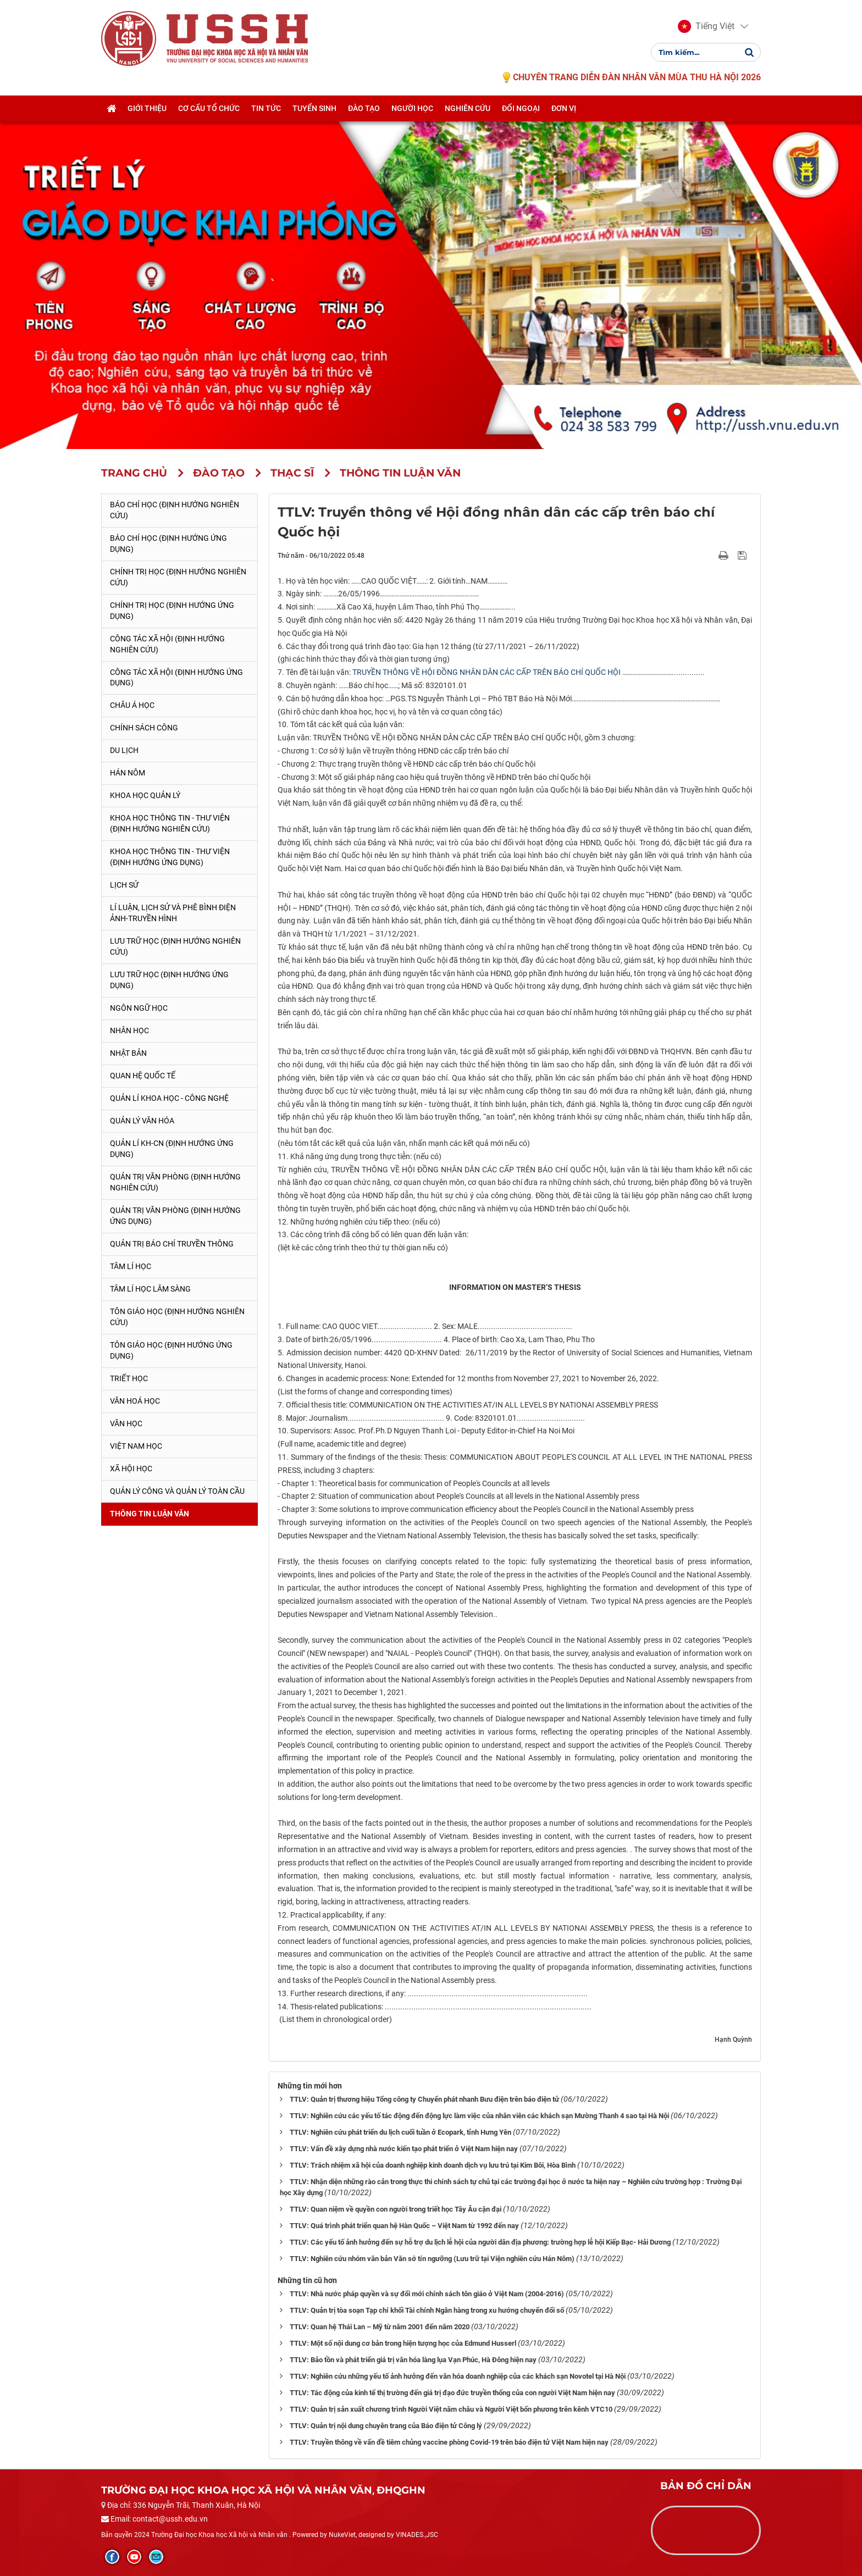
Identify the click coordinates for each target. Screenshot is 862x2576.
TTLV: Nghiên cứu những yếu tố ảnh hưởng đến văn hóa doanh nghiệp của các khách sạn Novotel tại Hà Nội (458, 2376)
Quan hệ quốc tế (142, 1075)
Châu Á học (132, 705)
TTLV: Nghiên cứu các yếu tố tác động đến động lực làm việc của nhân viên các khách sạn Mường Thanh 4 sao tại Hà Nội (479, 2116)
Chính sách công (144, 727)
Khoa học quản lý (145, 795)
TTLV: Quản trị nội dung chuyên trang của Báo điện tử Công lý (386, 2426)
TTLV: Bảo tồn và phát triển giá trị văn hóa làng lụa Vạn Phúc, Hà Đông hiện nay (413, 2360)
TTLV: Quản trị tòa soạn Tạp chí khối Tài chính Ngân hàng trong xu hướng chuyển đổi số (427, 2310)
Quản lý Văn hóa (142, 1120)
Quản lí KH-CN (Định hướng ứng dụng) (172, 1149)
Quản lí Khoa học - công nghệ (169, 1098)
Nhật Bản (128, 1053)
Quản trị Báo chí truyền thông (172, 1243)
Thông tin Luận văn (149, 1513)
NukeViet (342, 2535)
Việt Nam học (136, 1446)
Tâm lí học (130, 1266)
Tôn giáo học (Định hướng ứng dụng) (171, 1350)
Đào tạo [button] (364, 108)
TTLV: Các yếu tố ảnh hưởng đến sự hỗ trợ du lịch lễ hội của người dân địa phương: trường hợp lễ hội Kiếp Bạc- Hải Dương (480, 2242)
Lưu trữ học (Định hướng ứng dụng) (169, 980)
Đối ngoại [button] (521, 108)
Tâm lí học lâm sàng (150, 1288)
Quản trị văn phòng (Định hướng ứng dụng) (175, 1216)
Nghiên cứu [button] (467, 108)
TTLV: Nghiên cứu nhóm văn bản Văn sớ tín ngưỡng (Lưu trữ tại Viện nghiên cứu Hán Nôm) (432, 2258)
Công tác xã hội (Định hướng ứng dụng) (176, 678)
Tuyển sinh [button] (314, 108)
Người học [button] (412, 108)
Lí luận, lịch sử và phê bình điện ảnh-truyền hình (173, 913)
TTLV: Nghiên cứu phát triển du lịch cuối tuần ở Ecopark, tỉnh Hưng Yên (400, 2132)
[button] (706, 26)
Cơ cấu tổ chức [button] (209, 108)
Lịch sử (124, 884)
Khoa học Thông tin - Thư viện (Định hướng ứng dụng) (170, 857)
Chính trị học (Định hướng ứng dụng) (172, 611)
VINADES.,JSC (417, 2535)
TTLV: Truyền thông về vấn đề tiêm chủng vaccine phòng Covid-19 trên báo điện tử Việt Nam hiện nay (449, 2442)
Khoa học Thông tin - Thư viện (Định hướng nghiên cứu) (170, 823)
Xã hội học (131, 1468)
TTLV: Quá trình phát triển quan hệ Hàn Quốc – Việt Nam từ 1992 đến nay (404, 2226)
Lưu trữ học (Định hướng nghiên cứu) (175, 946)
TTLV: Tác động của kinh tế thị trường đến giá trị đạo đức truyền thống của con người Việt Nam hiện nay (452, 2393)
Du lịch (124, 750)
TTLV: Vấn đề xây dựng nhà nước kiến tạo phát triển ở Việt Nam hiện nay (404, 2149)
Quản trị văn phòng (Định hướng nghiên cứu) (175, 1182)
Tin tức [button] (266, 108)
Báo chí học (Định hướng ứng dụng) (168, 543)
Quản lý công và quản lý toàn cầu (177, 1491)
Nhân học (129, 1030)
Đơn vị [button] (563, 108)
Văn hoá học (135, 1401)
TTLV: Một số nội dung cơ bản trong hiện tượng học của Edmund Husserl (403, 2343)
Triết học (129, 1378)
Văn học (126, 1423)
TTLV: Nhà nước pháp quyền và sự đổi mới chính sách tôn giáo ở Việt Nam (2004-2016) (427, 2294)
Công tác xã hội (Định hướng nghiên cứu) (167, 644)
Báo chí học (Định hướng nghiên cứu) (174, 510)
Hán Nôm (127, 772)
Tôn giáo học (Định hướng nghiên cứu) (177, 1317)
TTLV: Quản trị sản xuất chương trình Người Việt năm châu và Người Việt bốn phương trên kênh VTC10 (451, 2409)
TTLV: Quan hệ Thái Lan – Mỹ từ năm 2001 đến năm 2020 (379, 2327)
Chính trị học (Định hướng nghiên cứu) (178, 577)
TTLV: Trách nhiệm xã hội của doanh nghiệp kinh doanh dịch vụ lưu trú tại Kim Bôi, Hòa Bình (433, 2165)
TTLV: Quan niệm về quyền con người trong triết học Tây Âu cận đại (395, 2209)
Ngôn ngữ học (139, 1008)
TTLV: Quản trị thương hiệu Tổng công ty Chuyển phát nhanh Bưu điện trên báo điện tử (424, 2099)
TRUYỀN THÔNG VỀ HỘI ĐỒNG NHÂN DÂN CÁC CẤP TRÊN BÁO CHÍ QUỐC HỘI (486, 672)
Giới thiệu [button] (147, 108)
